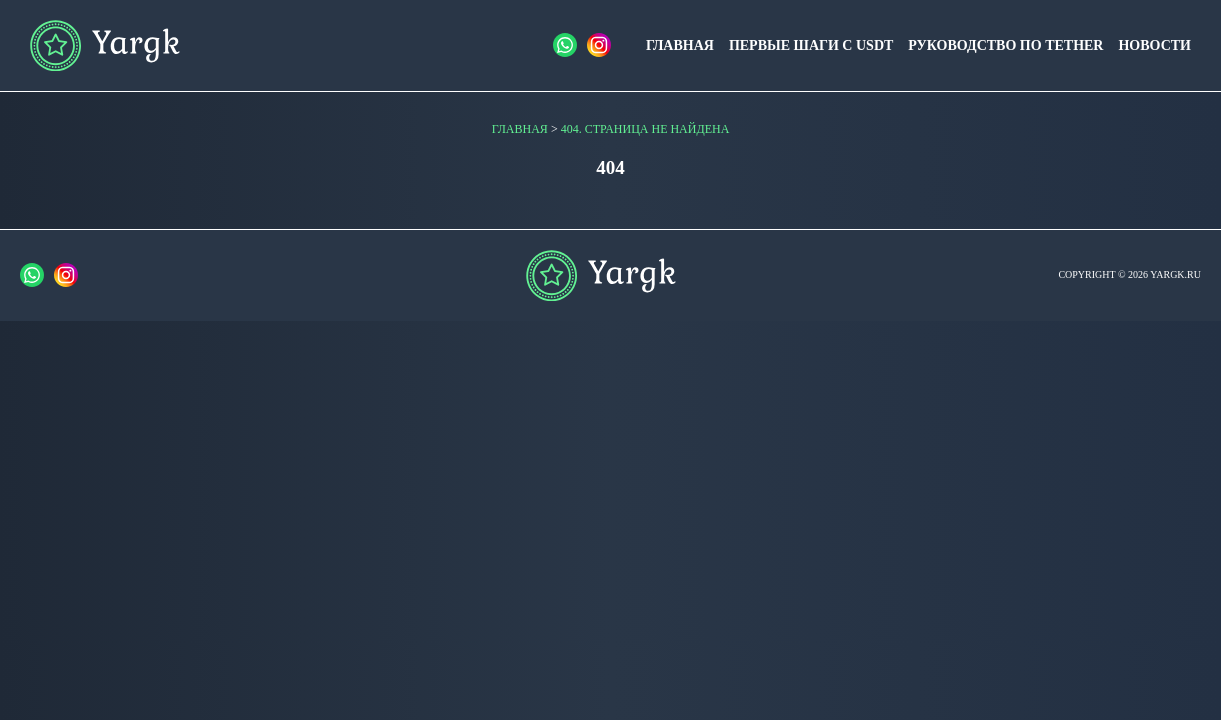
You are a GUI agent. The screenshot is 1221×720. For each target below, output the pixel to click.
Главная (680, 45)
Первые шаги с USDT (811, 45)
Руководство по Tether (1005, 45)
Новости (1154, 45)
